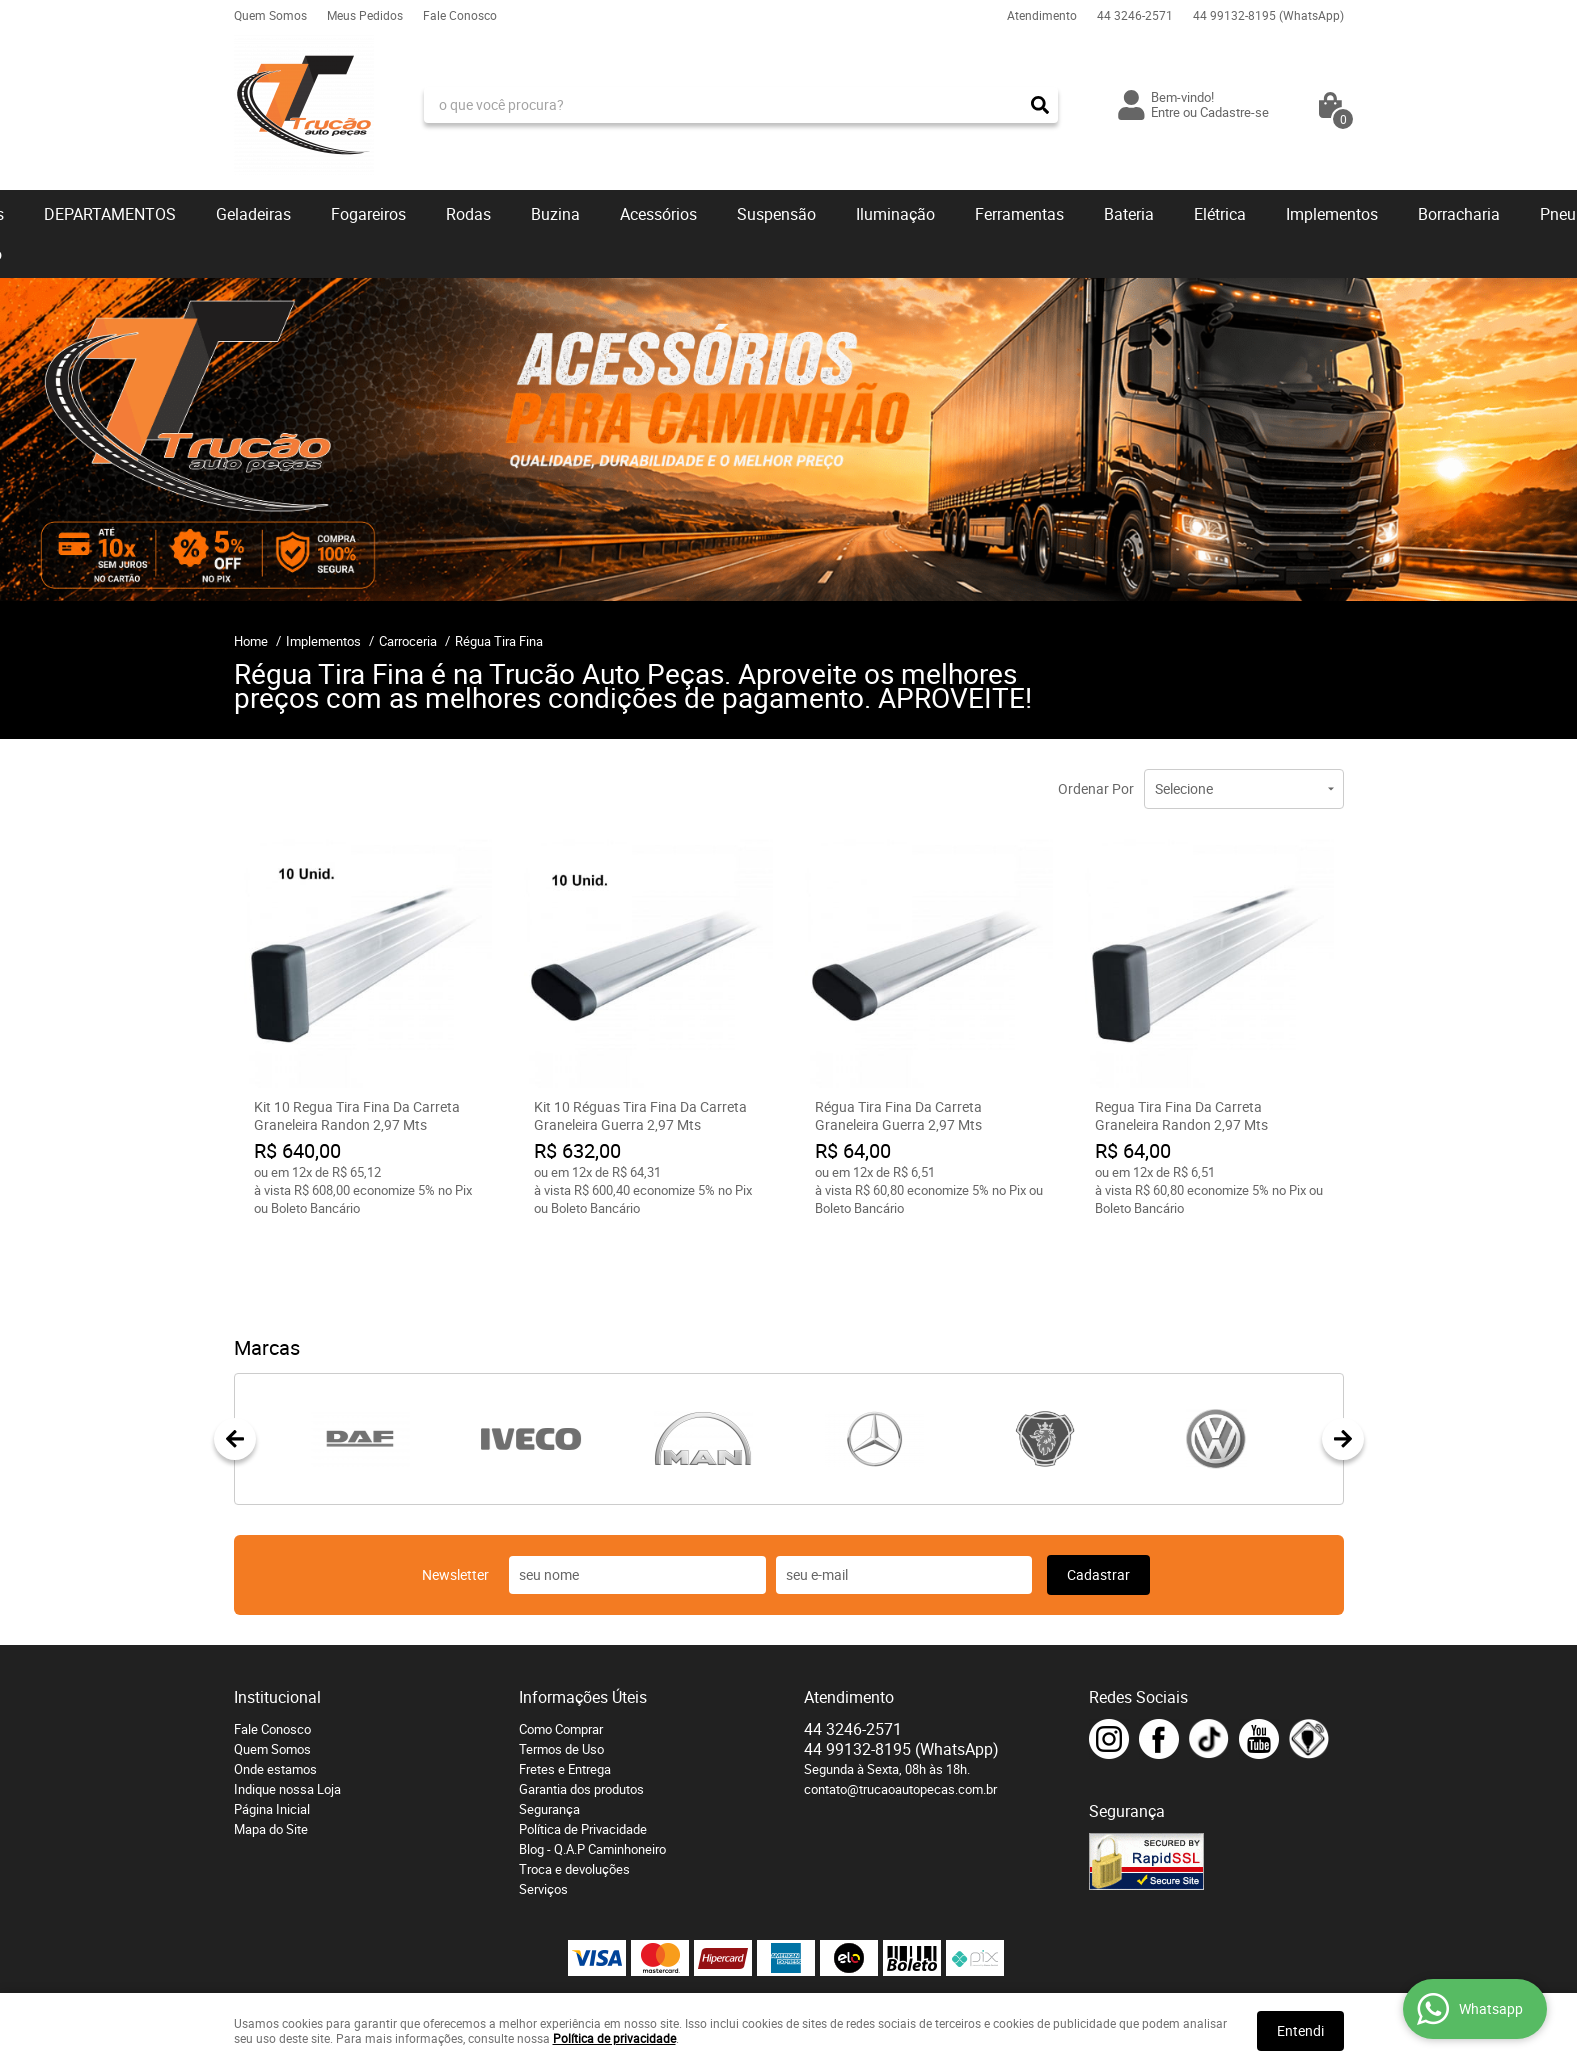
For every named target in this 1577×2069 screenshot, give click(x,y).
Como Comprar (561, 1653)
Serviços (543, 1813)
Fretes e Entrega (565, 1693)
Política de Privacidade (583, 1753)
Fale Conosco (460, 15)
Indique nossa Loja (287, 1713)
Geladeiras (253, 214)
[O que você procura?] (1040, 105)
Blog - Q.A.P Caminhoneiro (592, 1773)
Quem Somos (270, 15)
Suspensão (776, 214)
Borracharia (1459, 214)
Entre (1165, 112)
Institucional (277, 1621)
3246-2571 (1135, 15)
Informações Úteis (583, 1621)
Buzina (555, 214)
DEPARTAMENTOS (110, 214)
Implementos (1332, 214)
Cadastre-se (1234, 112)
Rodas (468, 214)
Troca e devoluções (574, 1793)
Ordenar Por (1096, 788)
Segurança (549, 1733)
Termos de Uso (561, 1673)
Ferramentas (1019, 214)
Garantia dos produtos (581, 1713)
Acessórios (658, 214)
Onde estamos (275, 1693)
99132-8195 (1268, 15)
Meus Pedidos (365, 15)
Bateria (1129, 214)
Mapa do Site (271, 1753)
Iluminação (895, 214)
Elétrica (1220, 214)
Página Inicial (272, 1733)
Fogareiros (368, 214)
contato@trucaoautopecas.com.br (900, 1713)
